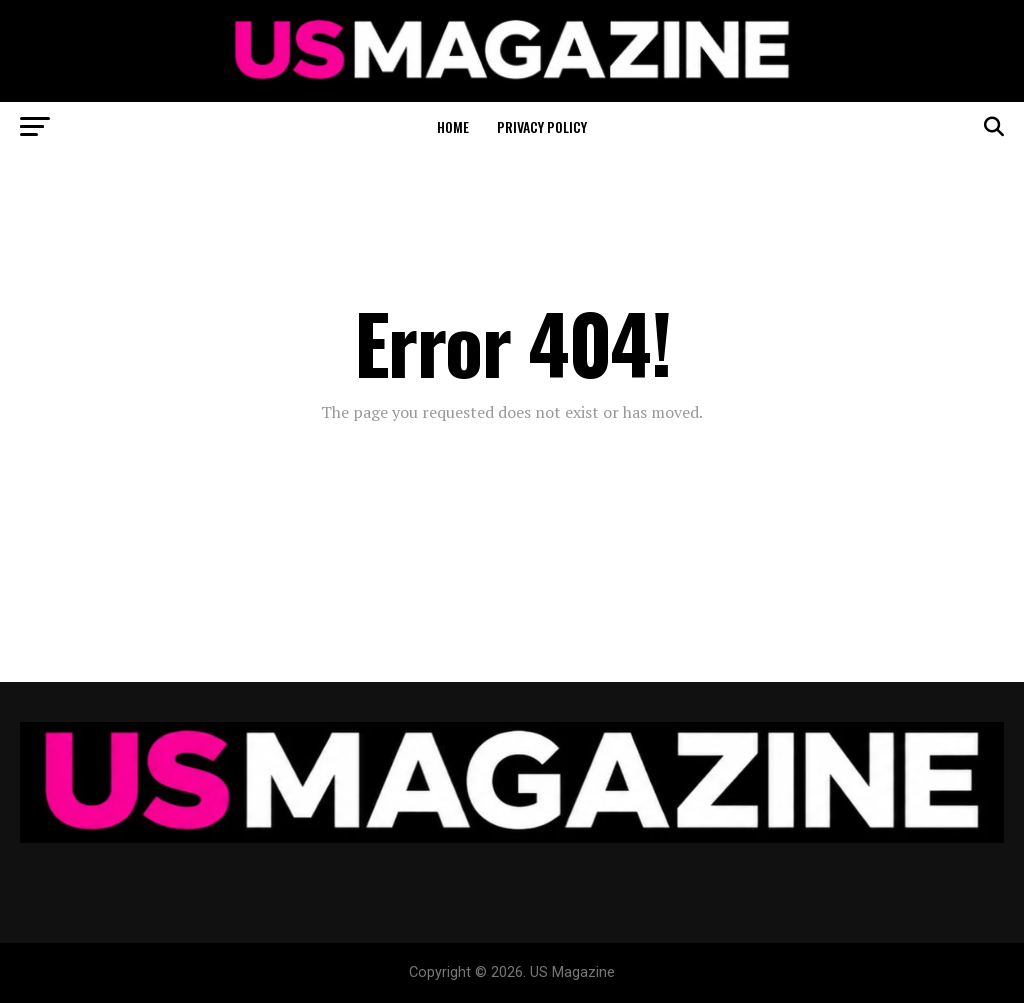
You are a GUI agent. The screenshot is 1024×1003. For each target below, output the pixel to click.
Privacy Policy (542, 126)
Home (453, 126)
